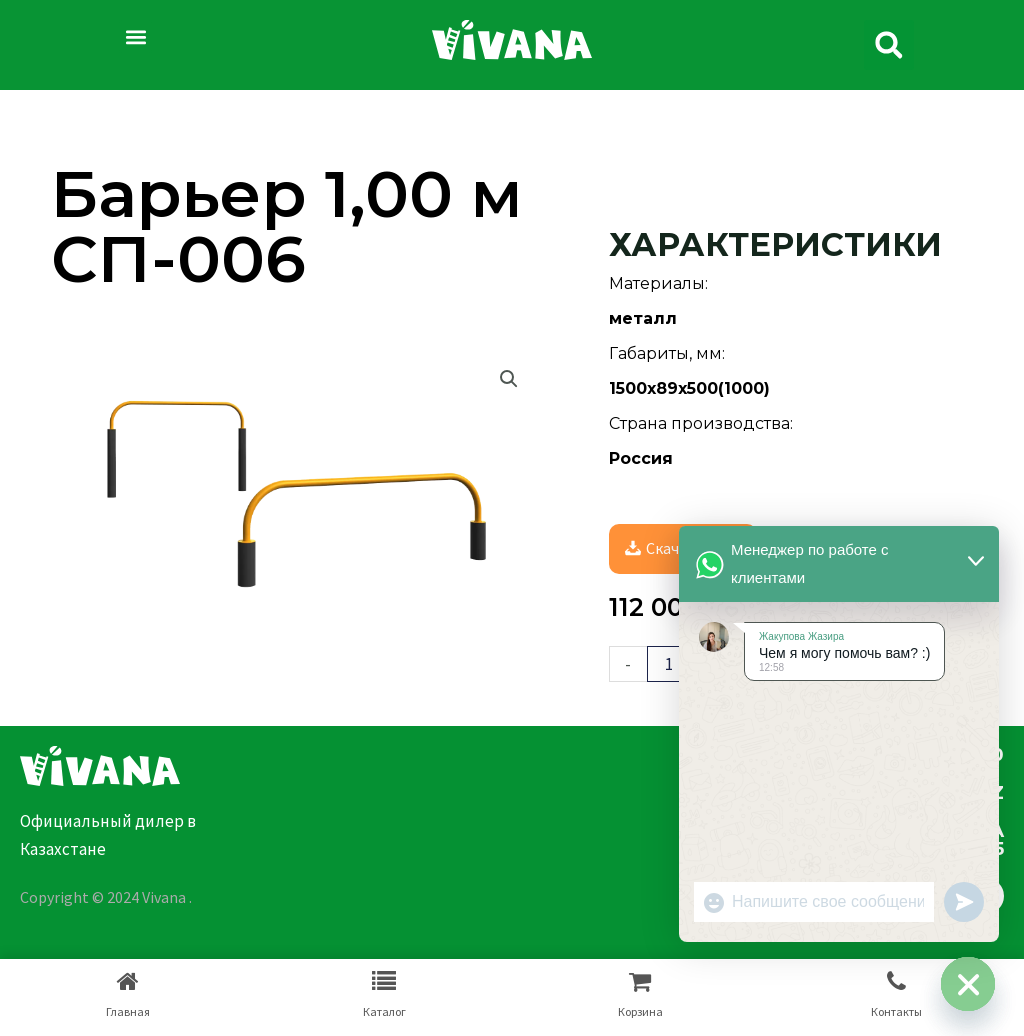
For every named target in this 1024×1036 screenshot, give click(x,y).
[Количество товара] (669, 664)
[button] (135, 36)
